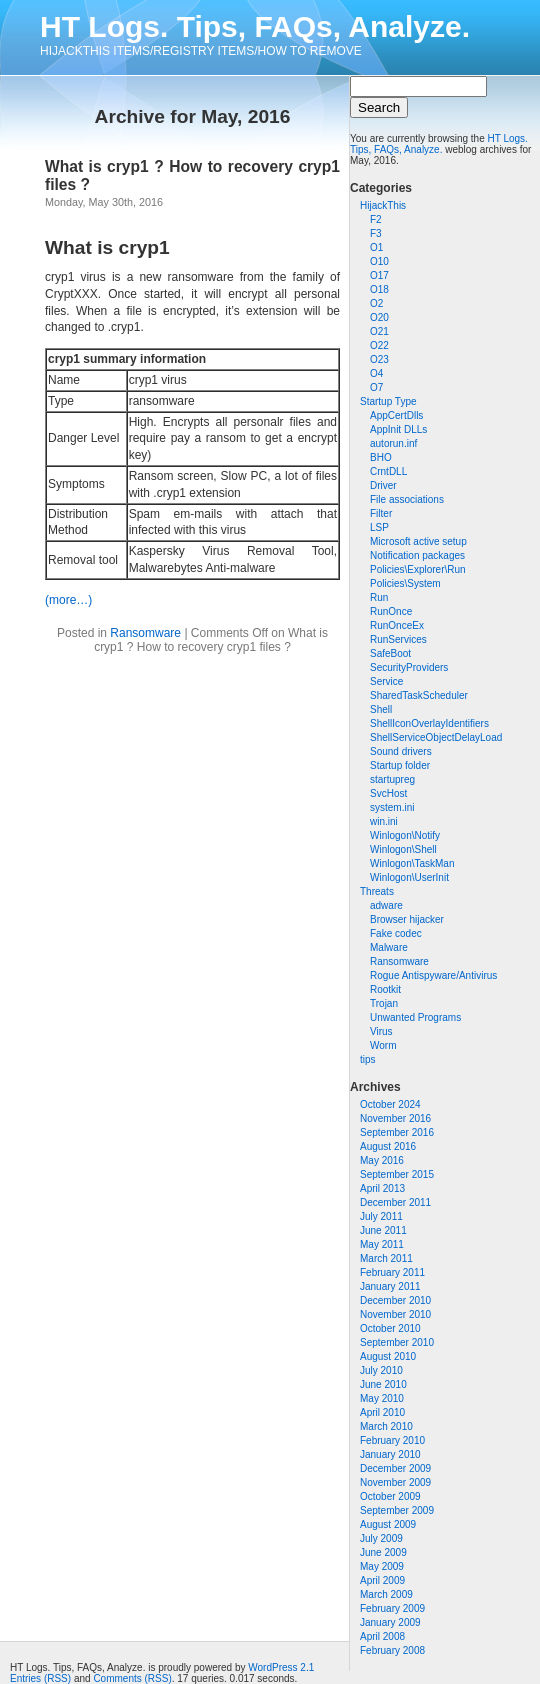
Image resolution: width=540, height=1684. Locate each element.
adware (386, 905)
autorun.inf (393, 443)
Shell (381, 709)
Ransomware (399, 961)
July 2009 (381, 1538)
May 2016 (382, 1160)
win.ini (384, 821)
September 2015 (397, 1174)
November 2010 (395, 1314)
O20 (379, 317)
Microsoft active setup (418, 541)
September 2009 (397, 1510)
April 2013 (382, 1188)
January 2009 (390, 1622)
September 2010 (397, 1342)
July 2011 (381, 1216)
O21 (379, 331)
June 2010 (383, 1384)
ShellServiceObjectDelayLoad (436, 737)
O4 (376, 373)
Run (379, 597)
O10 (379, 261)
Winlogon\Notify (405, 835)
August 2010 (388, 1356)
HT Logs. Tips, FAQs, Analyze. (255, 26)
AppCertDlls (396, 415)
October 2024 (390, 1104)
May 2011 (382, 1244)
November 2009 (395, 1482)
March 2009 (386, 1594)
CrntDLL (388, 471)
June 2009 (383, 1552)
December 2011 (395, 1202)
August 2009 (388, 1524)
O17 (379, 275)
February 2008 (392, 1650)
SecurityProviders (409, 667)
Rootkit (385, 989)
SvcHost (388, 793)
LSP (379, 527)
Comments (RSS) (132, 1678)
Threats (377, 891)
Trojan (384, 1003)
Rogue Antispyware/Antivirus (433, 975)
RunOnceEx (397, 625)
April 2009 (382, 1580)
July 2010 (381, 1370)
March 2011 (386, 1258)
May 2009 (382, 1566)
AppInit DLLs (398, 429)
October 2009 (390, 1496)
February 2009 (392, 1608)
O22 (379, 345)
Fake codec (396, 933)
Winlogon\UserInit (409, 877)
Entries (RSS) (40, 1678)
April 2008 (382, 1636)
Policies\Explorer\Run (418, 569)
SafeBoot (390, 653)
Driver (383, 485)
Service (386, 681)
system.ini (392, 807)
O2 (376, 303)
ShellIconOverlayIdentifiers (429, 723)
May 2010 (382, 1398)
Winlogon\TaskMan (412, 863)
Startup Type (388, 401)
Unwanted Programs (415, 1017)
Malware (389, 947)
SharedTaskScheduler (419, 695)
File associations (407, 499)
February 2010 (392, 1440)
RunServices (398, 639)
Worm (383, 1045)
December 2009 (395, 1468)
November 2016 (395, 1118)
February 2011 (392, 1272)
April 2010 (382, 1412)
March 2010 (386, 1426)
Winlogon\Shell (403, 849)
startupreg (392, 779)
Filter (381, 513)
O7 (376, 387)
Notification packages (417, 555)
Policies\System (405, 583)
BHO (381, 457)
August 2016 (388, 1146)
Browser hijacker (407, 919)
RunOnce (391, 611)
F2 (376, 219)
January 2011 (390, 1286)
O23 (379, 359)
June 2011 (383, 1230)
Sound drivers (401, 751)
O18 (379, 289)
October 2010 (390, 1328)
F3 (376, 233)
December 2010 (395, 1300)
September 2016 (397, 1132)
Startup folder (400, 765)
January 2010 (390, 1454)
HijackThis (383, 205)
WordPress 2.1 (281, 1667)
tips (368, 1059)
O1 (376, 247)
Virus (381, 1031)
